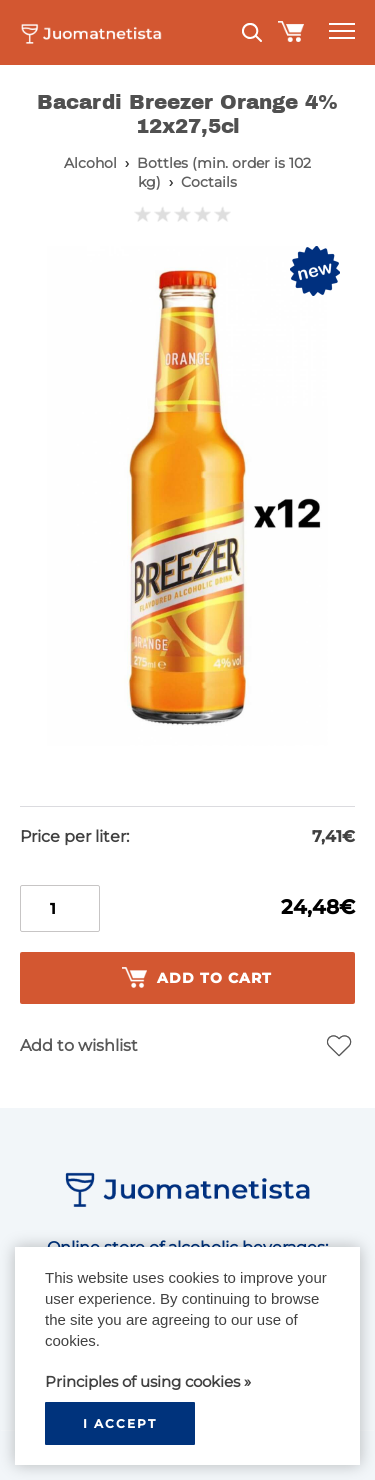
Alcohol (90, 163)
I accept (120, 1423)
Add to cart (197, 978)
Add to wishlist (79, 1045)
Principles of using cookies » (148, 1381)
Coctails (209, 182)
